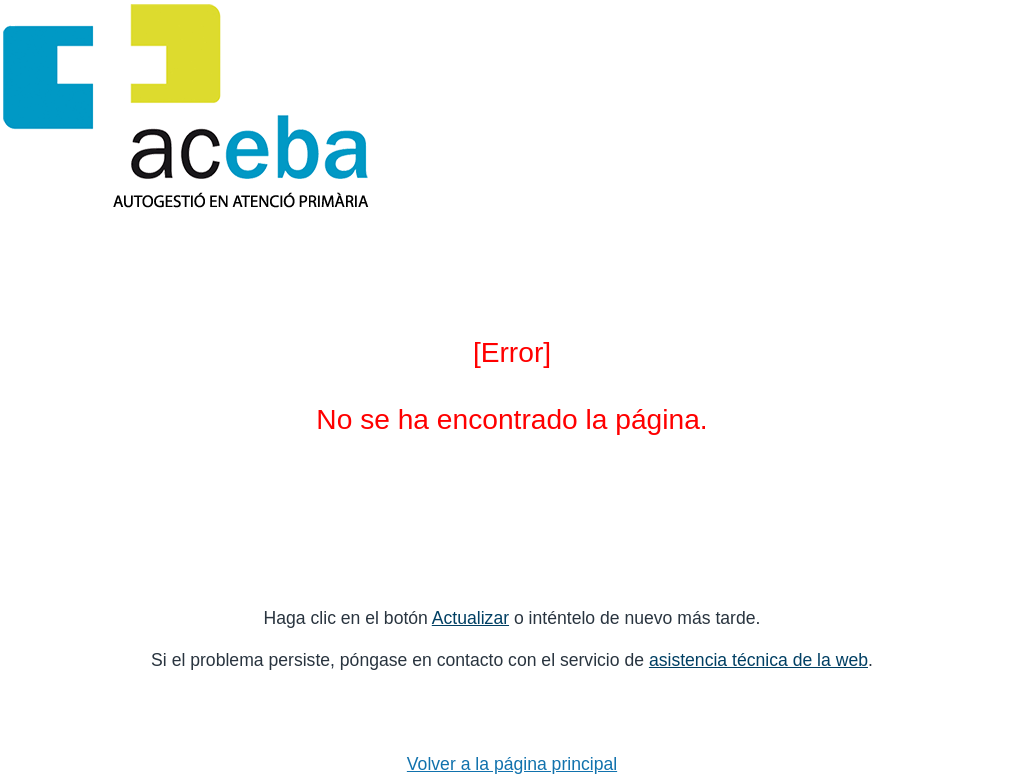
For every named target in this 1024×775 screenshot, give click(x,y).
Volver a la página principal (512, 764)
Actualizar (470, 618)
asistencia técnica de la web (758, 660)
